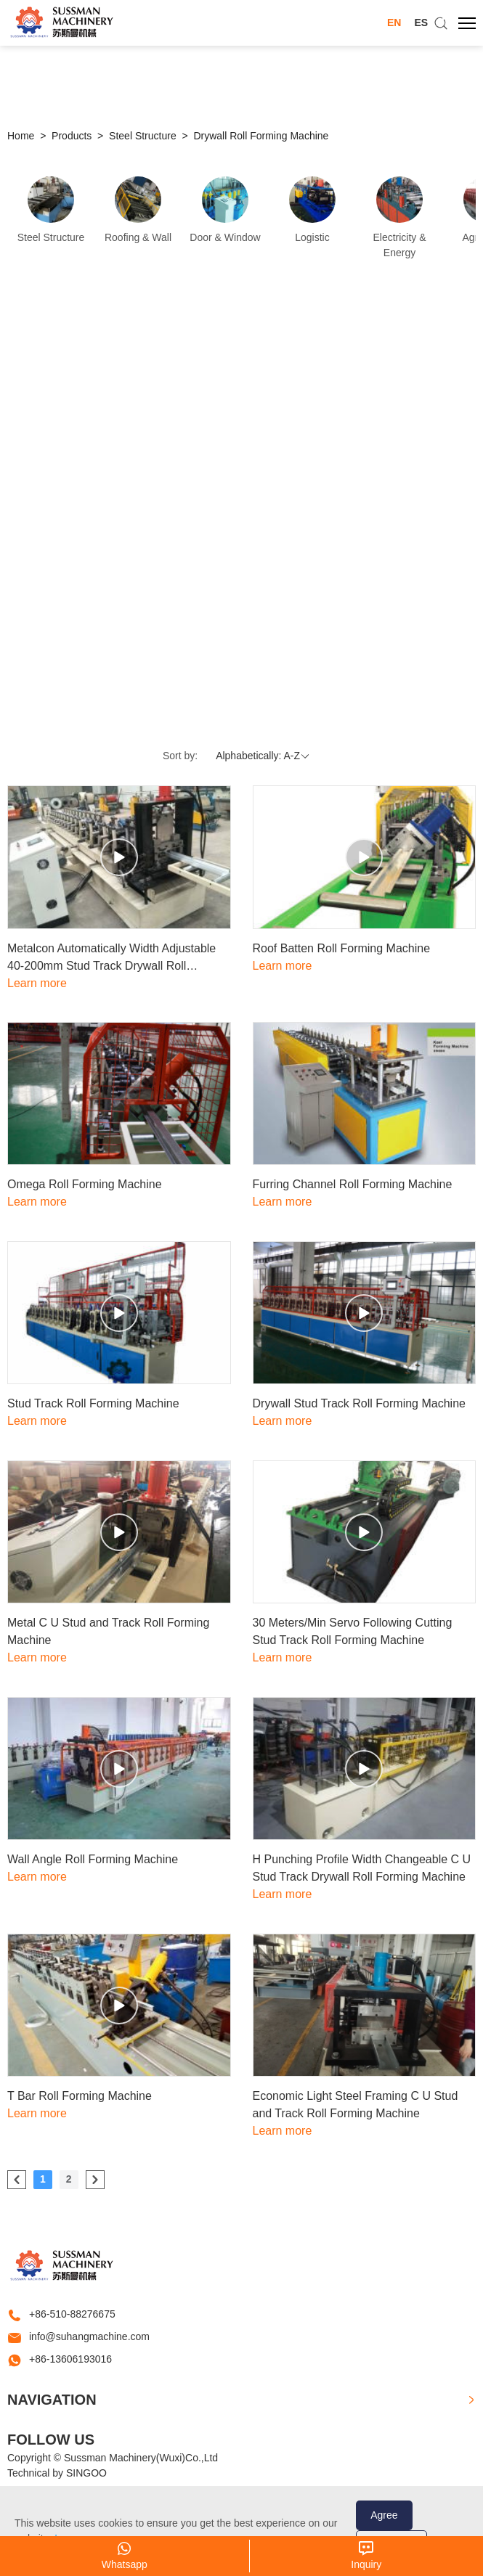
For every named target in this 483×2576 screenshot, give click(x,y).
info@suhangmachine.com (89, 2336)
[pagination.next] (95, 2179)
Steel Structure (142, 136)
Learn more (37, 983)
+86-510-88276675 (72, 2314)
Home (20, 136)
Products (72, 136)
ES (421, 22)
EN (394, 22)
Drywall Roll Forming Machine (260, 136)
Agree (383, 2515)
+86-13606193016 (70, 2359)
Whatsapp (124, 2564)
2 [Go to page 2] (69, 2179)
